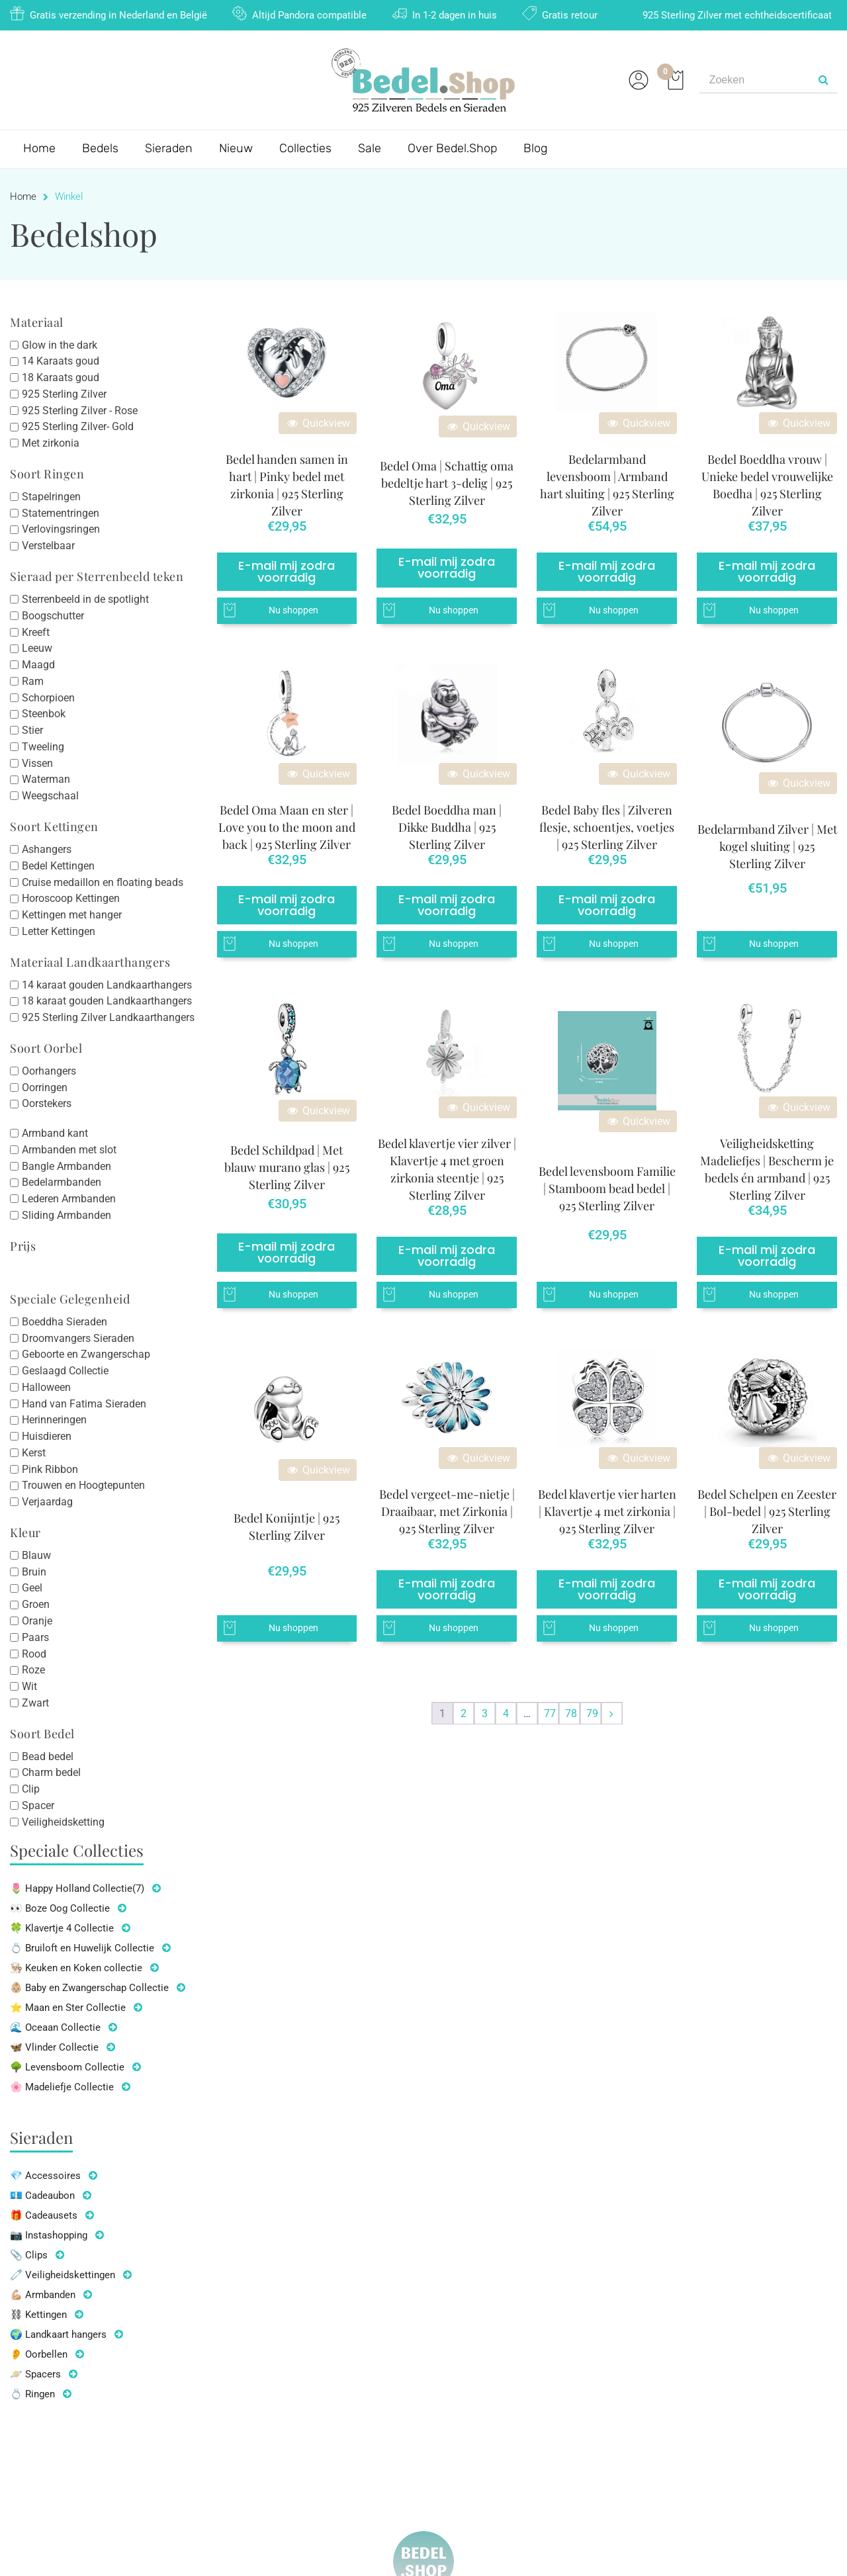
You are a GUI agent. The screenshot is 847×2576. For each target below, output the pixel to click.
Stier (32, 730)
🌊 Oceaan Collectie (55, 2027)
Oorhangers (49, 1071)
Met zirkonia (50, 443)
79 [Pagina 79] (592, 1713)
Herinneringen (54, 1419)
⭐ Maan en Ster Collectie (68, 2008)
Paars (35, 1637)
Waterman (46, 779)
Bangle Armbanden (66, 1165)
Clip (31, 1789)
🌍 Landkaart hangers (58, 2334)
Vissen (37, 762)
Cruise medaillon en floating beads (102, 881)
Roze (33, 1670)
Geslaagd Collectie (65, 1370)
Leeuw (37, 648)
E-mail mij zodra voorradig (286, 571)
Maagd (38, 664)
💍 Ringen (32, 2394)
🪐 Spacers (35, 2374)
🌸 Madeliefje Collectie (62, 2087)
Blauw (36, 1555)
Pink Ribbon (50, 1468)
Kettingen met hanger (72, 915)
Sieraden (169, 148)
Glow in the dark (59, 344)
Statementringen (60, 512)
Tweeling (43, 746)
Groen (36, 1604)
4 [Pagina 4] (506, 1713)
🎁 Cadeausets (43, 2215)
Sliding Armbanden (66, 1215)
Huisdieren (46, 1436)
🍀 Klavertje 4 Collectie (62, 1928)
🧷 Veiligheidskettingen (62, 2275)
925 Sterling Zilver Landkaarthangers (108, 1017)
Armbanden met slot (69, 1149)
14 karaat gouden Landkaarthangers (107, 984)
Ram (33, 681)
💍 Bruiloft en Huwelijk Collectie (82, 1948)
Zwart (35, 1703)
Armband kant (55, 1133)
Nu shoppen (293, 610)
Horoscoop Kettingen (71, 898)
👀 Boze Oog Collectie (60, 1908)
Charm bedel (51, 1772)
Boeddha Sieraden (64, 1321)
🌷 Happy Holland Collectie (77, 1888)
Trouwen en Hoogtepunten (83, 1485)
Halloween (46, 1387)
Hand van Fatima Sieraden (84, 1403)
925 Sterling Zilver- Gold (78, 426)
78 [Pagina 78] (571, 1713)
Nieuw (236, 148)
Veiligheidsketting (63, 1821)
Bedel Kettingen (58, 866)
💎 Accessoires (45, 2176)
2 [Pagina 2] (464, 1713)
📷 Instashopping (48, 2235)
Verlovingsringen (61, 529)
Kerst (34, 1452)
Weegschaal (50, 795)
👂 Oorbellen (38, 2354)
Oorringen (44, 1087)
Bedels (100, 148)
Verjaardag (47, 1501)
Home (39, 148)
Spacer (38, 1805)
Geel (32, 1587)
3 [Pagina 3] (485, 1713)
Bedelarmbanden (61, 1182)
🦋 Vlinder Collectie (54, 2047)
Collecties (305, 148)
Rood (34, 1653)
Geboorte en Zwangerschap (86, 1354)
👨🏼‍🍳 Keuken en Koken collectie (76, 1968)
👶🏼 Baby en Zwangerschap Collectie (89, 1988)
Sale (369, 148)
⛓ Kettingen (38, 2315)
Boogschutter (53, 615)
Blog (535, 148)
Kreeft (36, 631)
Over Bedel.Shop (452, 148)
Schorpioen (48, 697)
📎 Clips (29, 2255)
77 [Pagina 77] (550, 1713)
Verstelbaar (48, 545)
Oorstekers (46, 1103)
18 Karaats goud (60, 377)
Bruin (34, 1571)
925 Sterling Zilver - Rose (80, 410)
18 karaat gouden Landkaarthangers (107, 1001)
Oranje (37, 1621)
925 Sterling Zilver (64, 394)
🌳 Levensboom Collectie (67, 2067)
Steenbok (44, 713)
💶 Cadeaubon (42, 2195)
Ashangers (46, 849)
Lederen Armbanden (69, 1198)
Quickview (317, 423)
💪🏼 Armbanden (42, 2295)
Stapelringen (51, 496)
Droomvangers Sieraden (78, 1337)
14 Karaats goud (60, 361)
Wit (29, 1686)
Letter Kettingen (58, 931)
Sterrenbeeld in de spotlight (85, 599)
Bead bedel (47, 1756)
